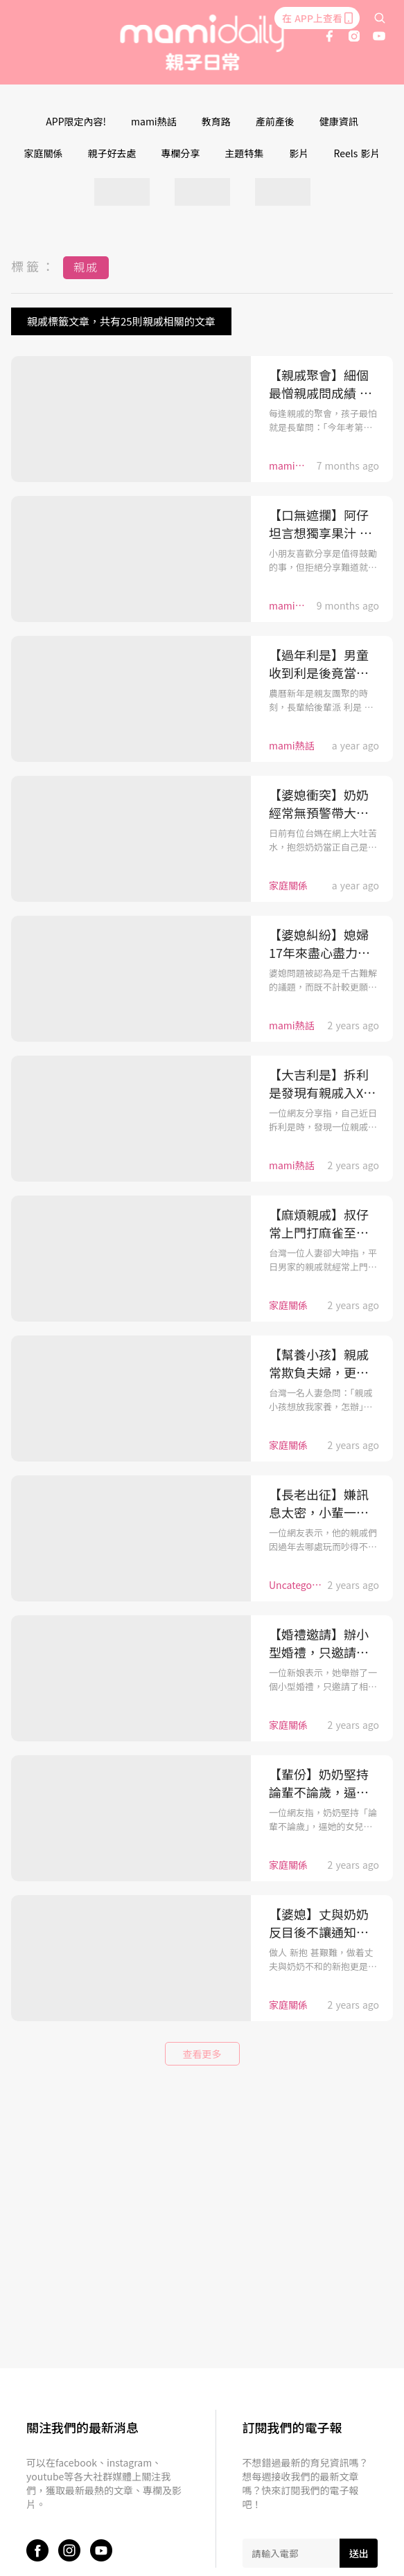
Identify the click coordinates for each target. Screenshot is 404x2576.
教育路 (216, 121)
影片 (299, 153)
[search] (380, 18)
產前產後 (275, 121)
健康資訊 (338, 121)
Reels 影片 (357, 153)
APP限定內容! (76, 121)
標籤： (34, 266)
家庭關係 (43, 153)
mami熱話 (154, 121)
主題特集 (244, 153)
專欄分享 (180, 153)
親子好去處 (112, 153)
